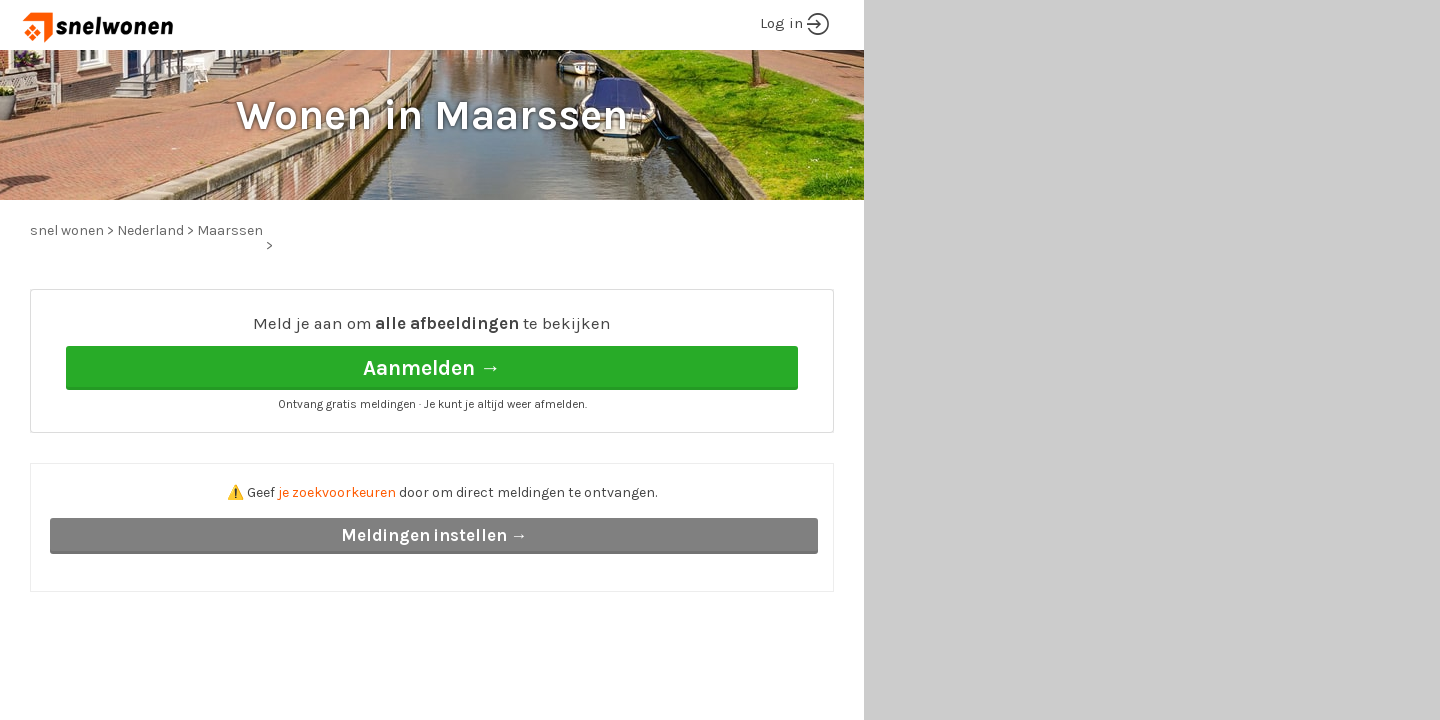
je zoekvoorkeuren (337, 492)
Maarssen (230, 230)
